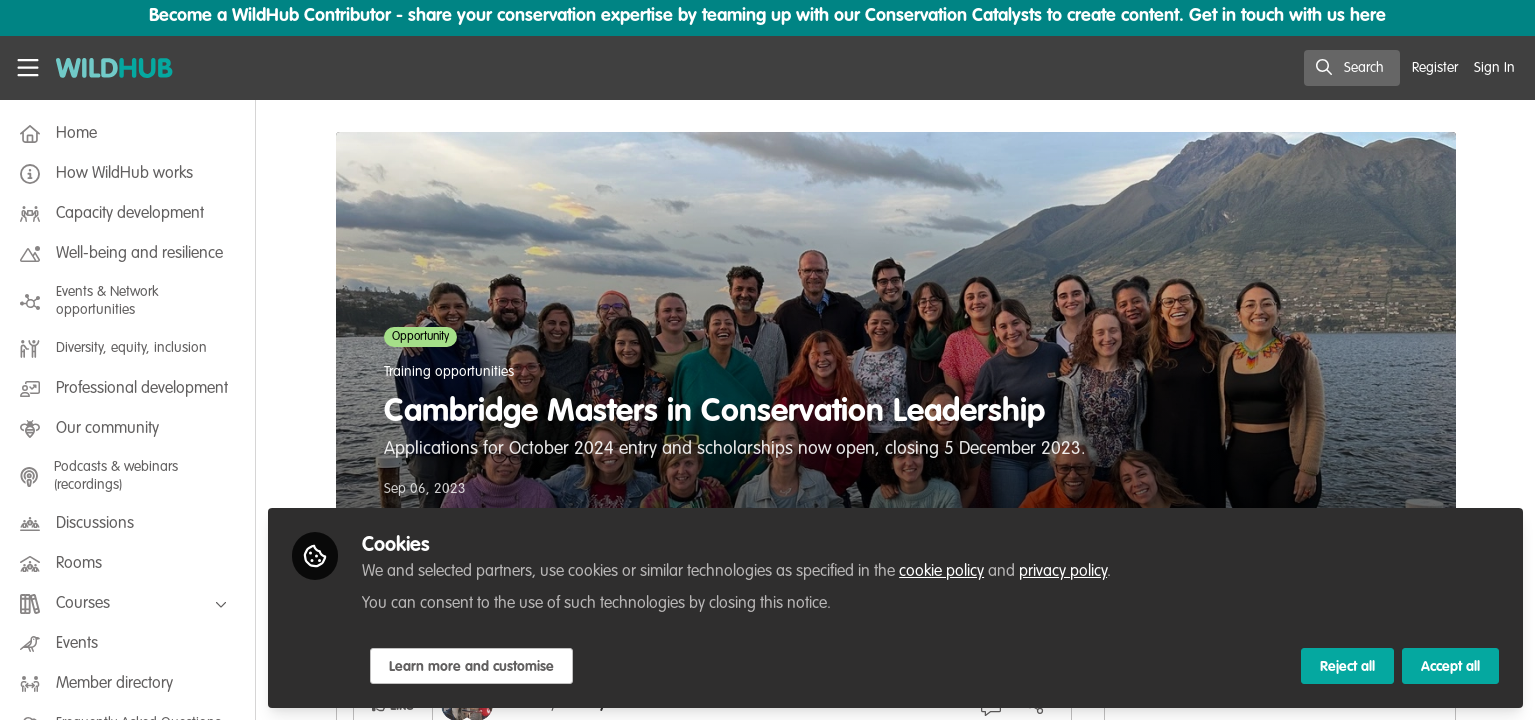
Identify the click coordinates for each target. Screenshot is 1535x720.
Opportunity (420, 337)
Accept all (1450, 667)
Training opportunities (449, 372)
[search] (1352, 68)
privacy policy (1063, 572)
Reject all (1347, 667)
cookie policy (941, 572)
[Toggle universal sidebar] (28, 68)
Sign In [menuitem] (1494, 68)
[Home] (107, 68)
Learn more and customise (471, 667)
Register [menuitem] (1435, 68)
